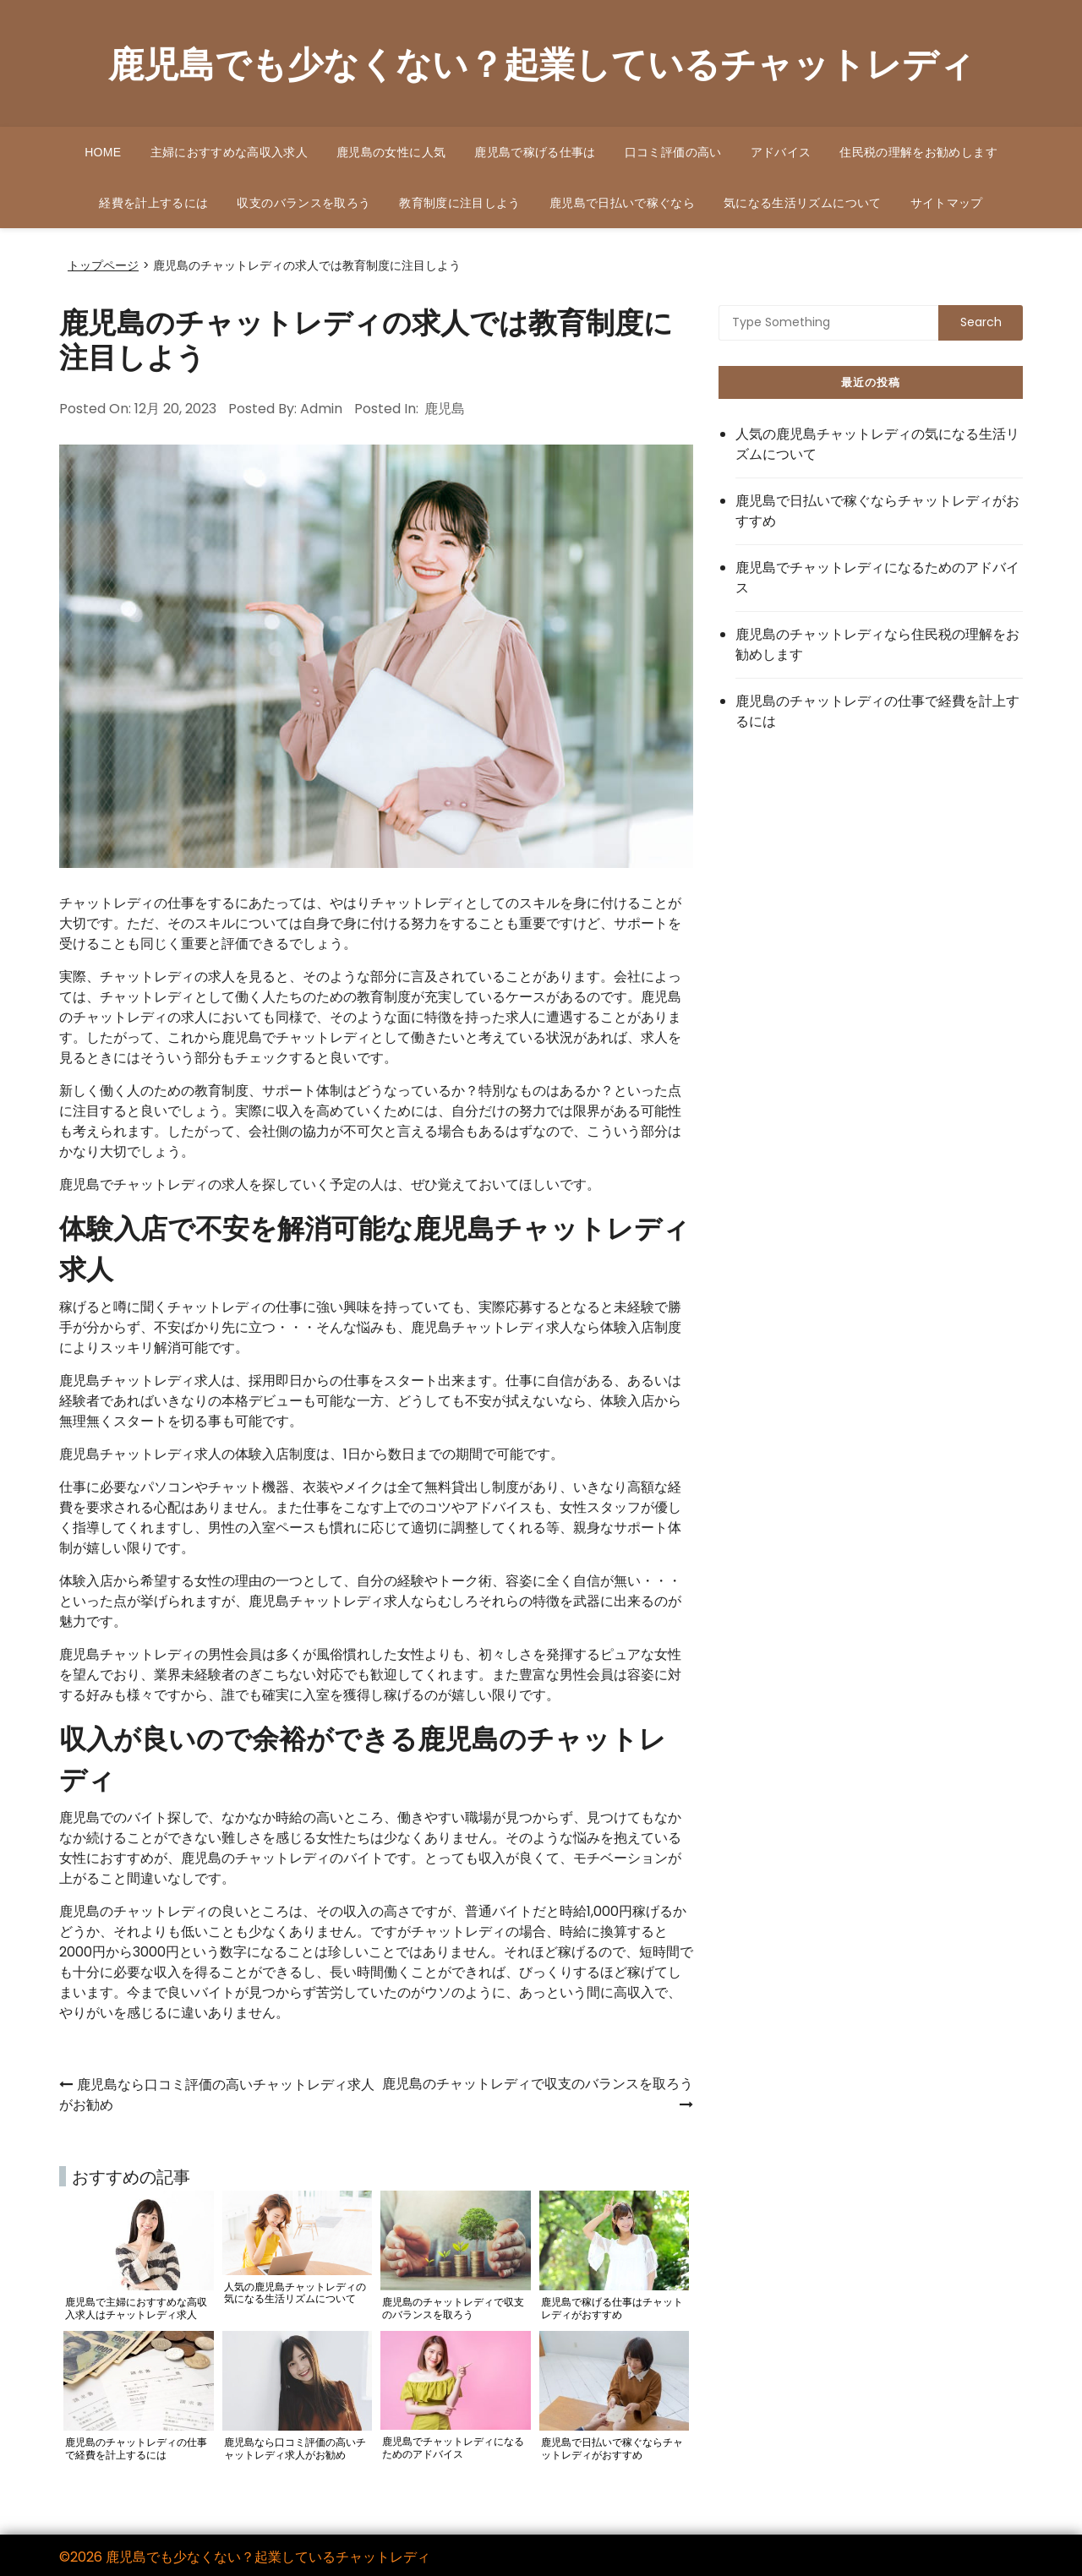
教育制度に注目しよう (460, 203)
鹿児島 (444, 408)
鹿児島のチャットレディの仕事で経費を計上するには (877, 711)
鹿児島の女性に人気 (390, 152)
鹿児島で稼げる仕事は (535, 152)
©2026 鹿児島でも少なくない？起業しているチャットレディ (244, 2557)
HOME (103, 152)
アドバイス (781, 152)
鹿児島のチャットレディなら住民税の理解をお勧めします (877, 644)
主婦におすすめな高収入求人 (229, 152)
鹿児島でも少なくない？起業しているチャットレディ (541, 63)
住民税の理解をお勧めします (918, 152)
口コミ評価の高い (673, 152)
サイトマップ (946, 203)
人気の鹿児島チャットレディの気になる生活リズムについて (877, 444)
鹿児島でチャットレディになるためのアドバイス (877, 578)
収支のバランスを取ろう (303, 203)
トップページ (103, 266)
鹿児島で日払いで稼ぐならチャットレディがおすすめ (877, 511)
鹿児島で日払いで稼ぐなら (622, 203)
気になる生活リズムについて (803, 203)
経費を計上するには (153, 203)
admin (321, 408)
